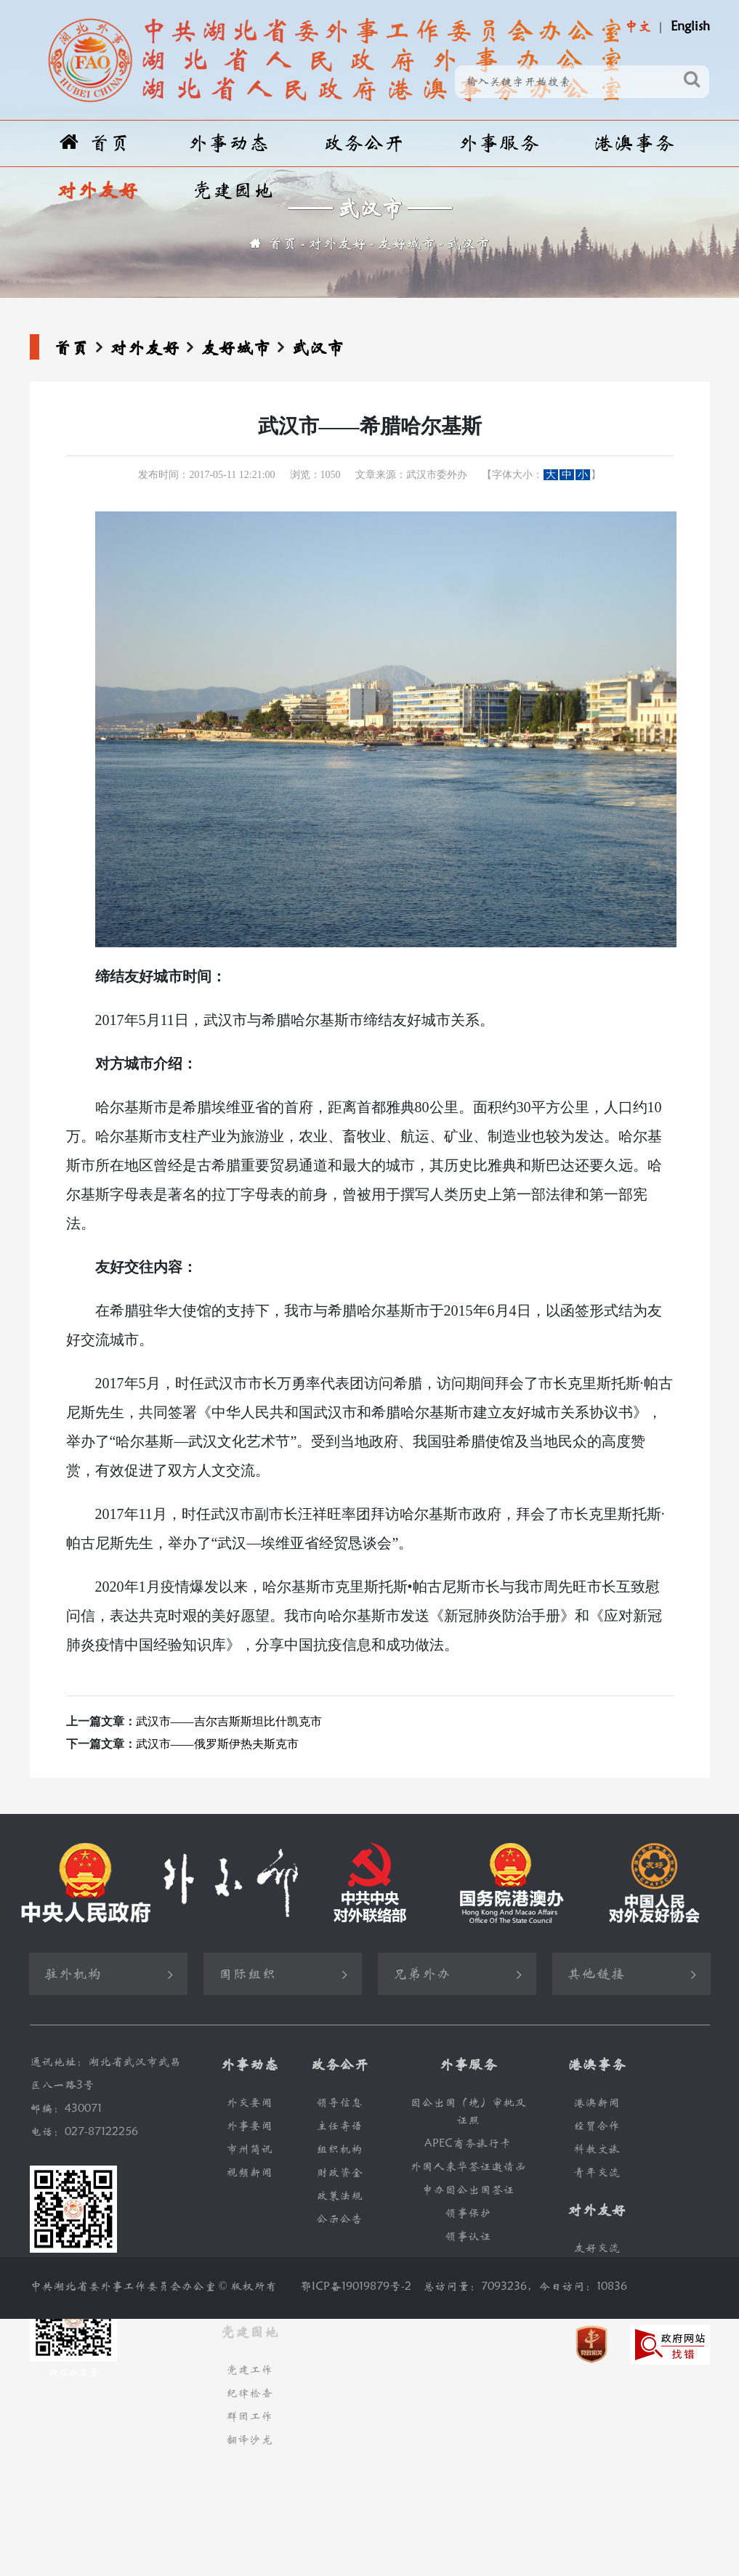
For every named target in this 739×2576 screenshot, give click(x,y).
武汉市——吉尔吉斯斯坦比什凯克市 (229, 1721)
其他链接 (596, 1974)
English (690, 26)
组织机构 (339, 2149)
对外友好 (97, 190)
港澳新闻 (596, 2103)
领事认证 (468, 2236)
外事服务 (498, 143)
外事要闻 (249, 2126)
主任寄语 (339, 2126)
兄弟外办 (421, 1974)
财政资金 (339, 2172)
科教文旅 (596, 2149)
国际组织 (247, 1974)
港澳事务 (633, 143)
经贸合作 (596, 2126)
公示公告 (339, 2219)
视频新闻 (249, 2172)
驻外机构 (73, 1974)
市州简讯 (249, 2149)
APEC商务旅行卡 (467, 2143)
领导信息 (339, 2103)
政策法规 (339, 2196)
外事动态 (228, 143)
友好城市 (406, 243)
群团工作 (249, 2416)
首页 (95, 142)
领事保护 (468, 2213)
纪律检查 (249, 2393)
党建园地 (232, 190)
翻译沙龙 (249, 2440)
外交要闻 (249, 2103)
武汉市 (468, 243)
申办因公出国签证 (467, 2190)
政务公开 (363, 143)
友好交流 (596, 2248)
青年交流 (596, 2172)
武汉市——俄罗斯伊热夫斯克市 (217, 1744)
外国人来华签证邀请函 (468, 2166)
